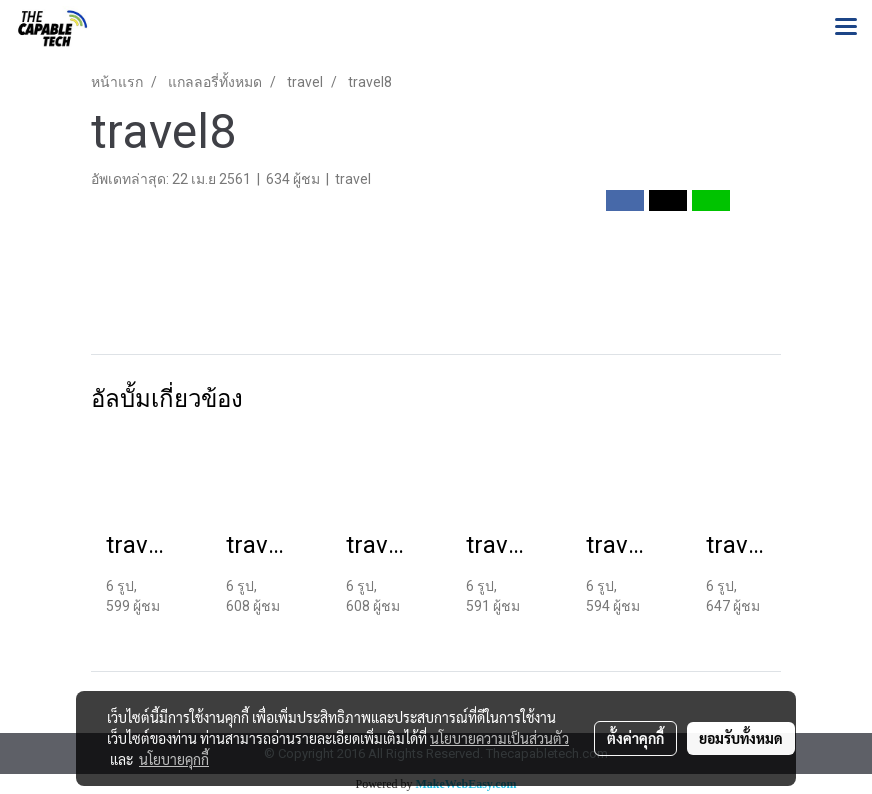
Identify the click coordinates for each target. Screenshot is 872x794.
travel (353, 179)
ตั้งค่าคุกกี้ (635, 738)
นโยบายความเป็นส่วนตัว (499, 738)
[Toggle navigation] (846, 28)
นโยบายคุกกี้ (174, 759)
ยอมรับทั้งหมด (741, 738)
